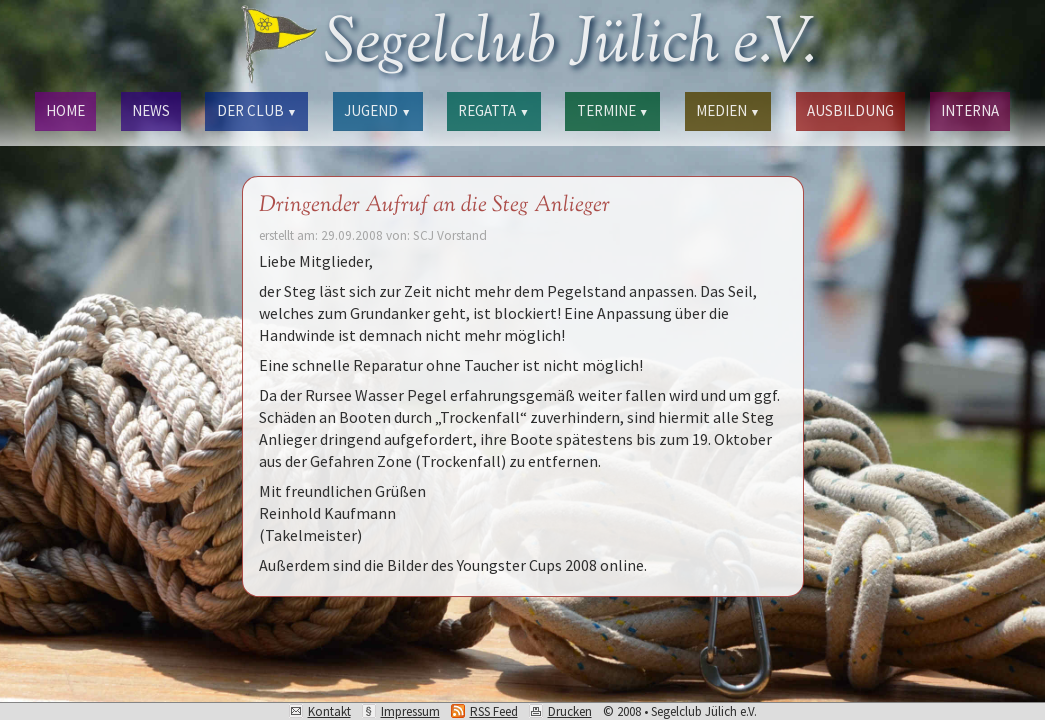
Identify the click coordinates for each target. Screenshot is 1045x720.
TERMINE (613, 110)
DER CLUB (257, 110)
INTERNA (970, 110)
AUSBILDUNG (850, 110)
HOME (65, 110)
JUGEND (377, 110)
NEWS (151, 110)
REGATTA (493, 110)
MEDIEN (728, 110)
